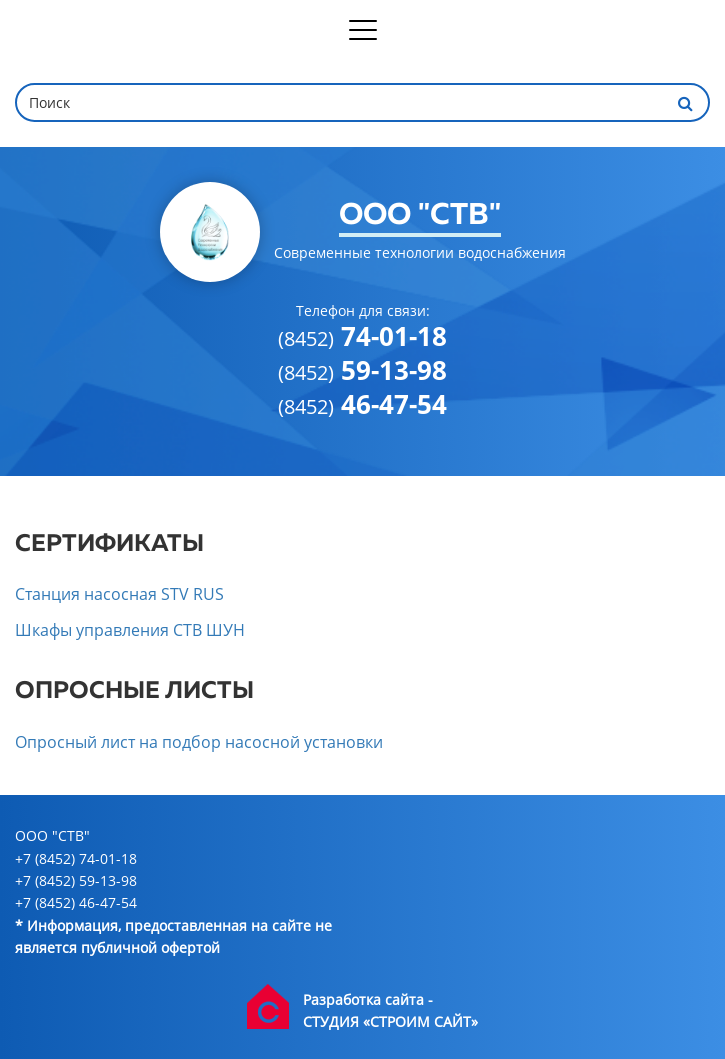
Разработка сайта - (368, 999)
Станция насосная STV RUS (119, 594)
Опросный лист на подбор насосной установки (199, 742)
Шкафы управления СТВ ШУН (130, 630)
